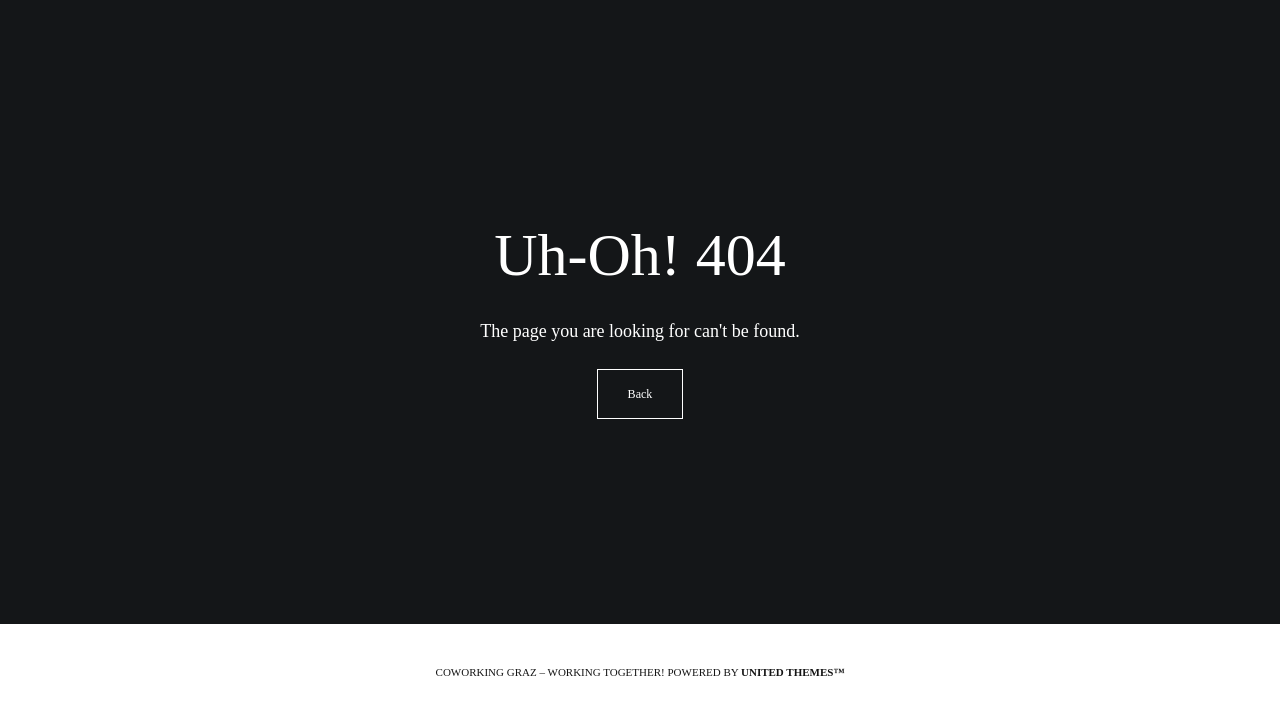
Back (640, 394)
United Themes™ (792, 672)
